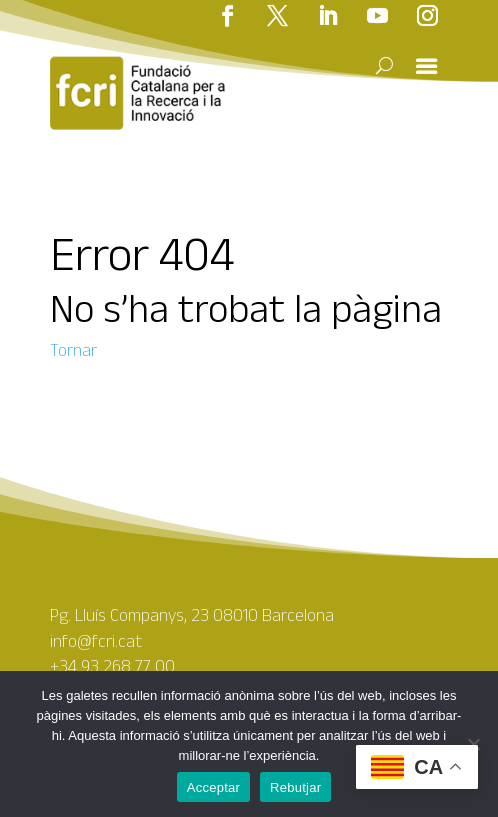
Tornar (73, 350)
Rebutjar (295, 787)
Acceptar (213, 787)
